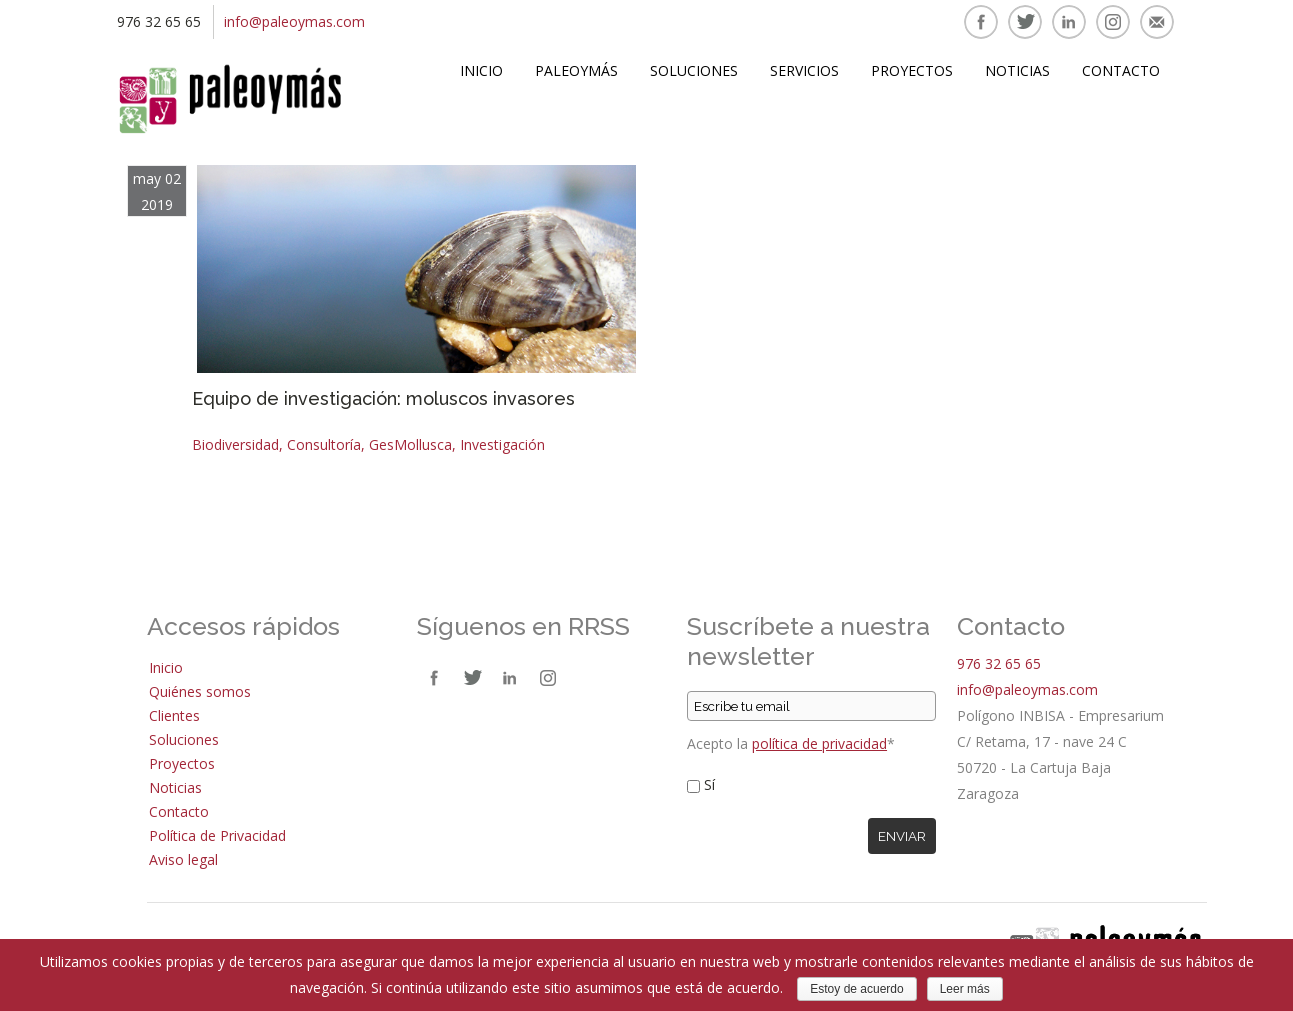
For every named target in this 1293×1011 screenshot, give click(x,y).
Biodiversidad (235, 444)
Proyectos (912, 70)
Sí (709, 784)
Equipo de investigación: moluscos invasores (383, 398)
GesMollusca (410, 444)
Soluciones (694, 70)
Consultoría (324, 444)
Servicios (804, 70)
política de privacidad (819, 743)
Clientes (174, 715)
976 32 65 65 (999, 663)
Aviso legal (183, 859)
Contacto (1121, 70)
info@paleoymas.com (294, 21)
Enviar (902, 836)
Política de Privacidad (217, 835)
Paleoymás (576, 70)
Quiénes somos (200, 691)
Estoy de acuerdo (856, 989)
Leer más (965, 989)
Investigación (502, 444)
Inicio (481, 70)
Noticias (1017, 70)
